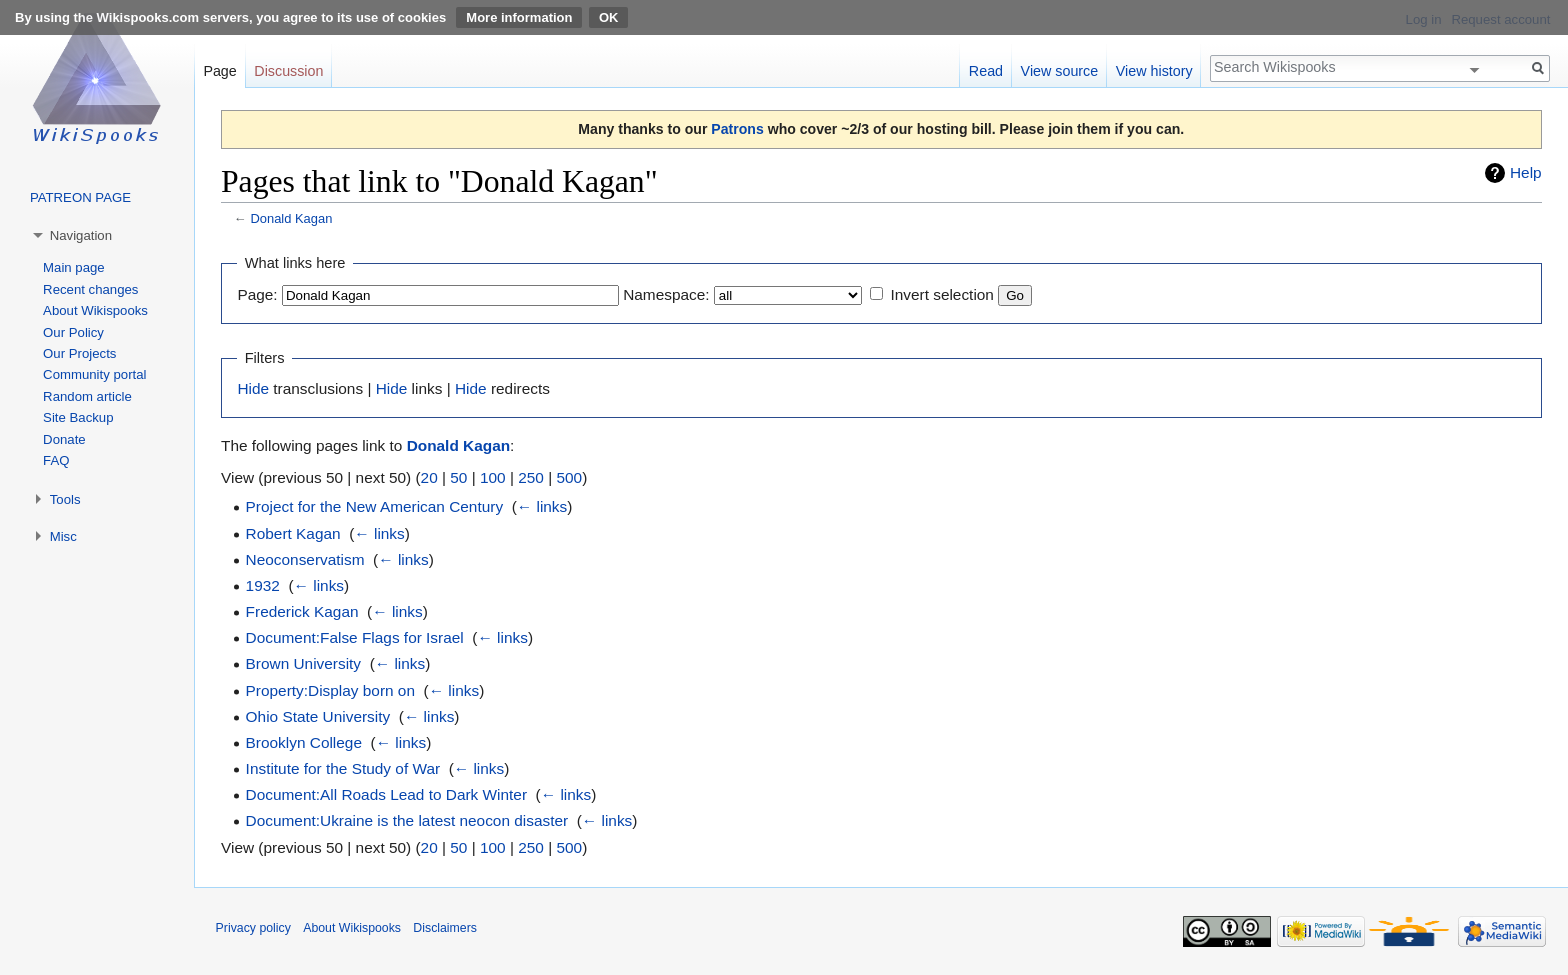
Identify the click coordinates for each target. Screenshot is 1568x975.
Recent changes (90, 289)
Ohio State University (318, 716)
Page (219, 71)
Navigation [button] (81, 235)
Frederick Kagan (302, 611)
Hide (253, 388)
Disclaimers (445, 928)
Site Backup (78, 417)
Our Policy (73, 332)
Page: (257, 294)
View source (1060, 71)
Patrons (737, 129)
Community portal (94, 374)
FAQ (56, 460)
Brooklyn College (304, 742)
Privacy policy (253, 928)
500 (569, 477)
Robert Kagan (293, 533)
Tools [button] (65, 499)
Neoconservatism (305, 559)
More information (519, 17)
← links (542, 506)
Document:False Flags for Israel (355, 637)
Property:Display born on (330, 690)
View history (1154, 71)
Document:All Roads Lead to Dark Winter (386, 794)
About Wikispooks (95, 310)
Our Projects (79, 353)
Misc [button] (63, 536)
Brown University (303, 663)
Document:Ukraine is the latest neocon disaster (407, 820)
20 (429, 477)
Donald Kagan (291, 218)
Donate (64, 439)
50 (458, 477)
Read (986, 71)
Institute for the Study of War (343, 768)
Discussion (288, 71)
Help (1526, 172)
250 (531, 477)
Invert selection (942, 294)
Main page (74, 267)
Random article (87, 396)
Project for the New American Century (374, 506)
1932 (263, 585)
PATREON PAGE (80, 197)
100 (493, 477)
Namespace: (666, 294)
